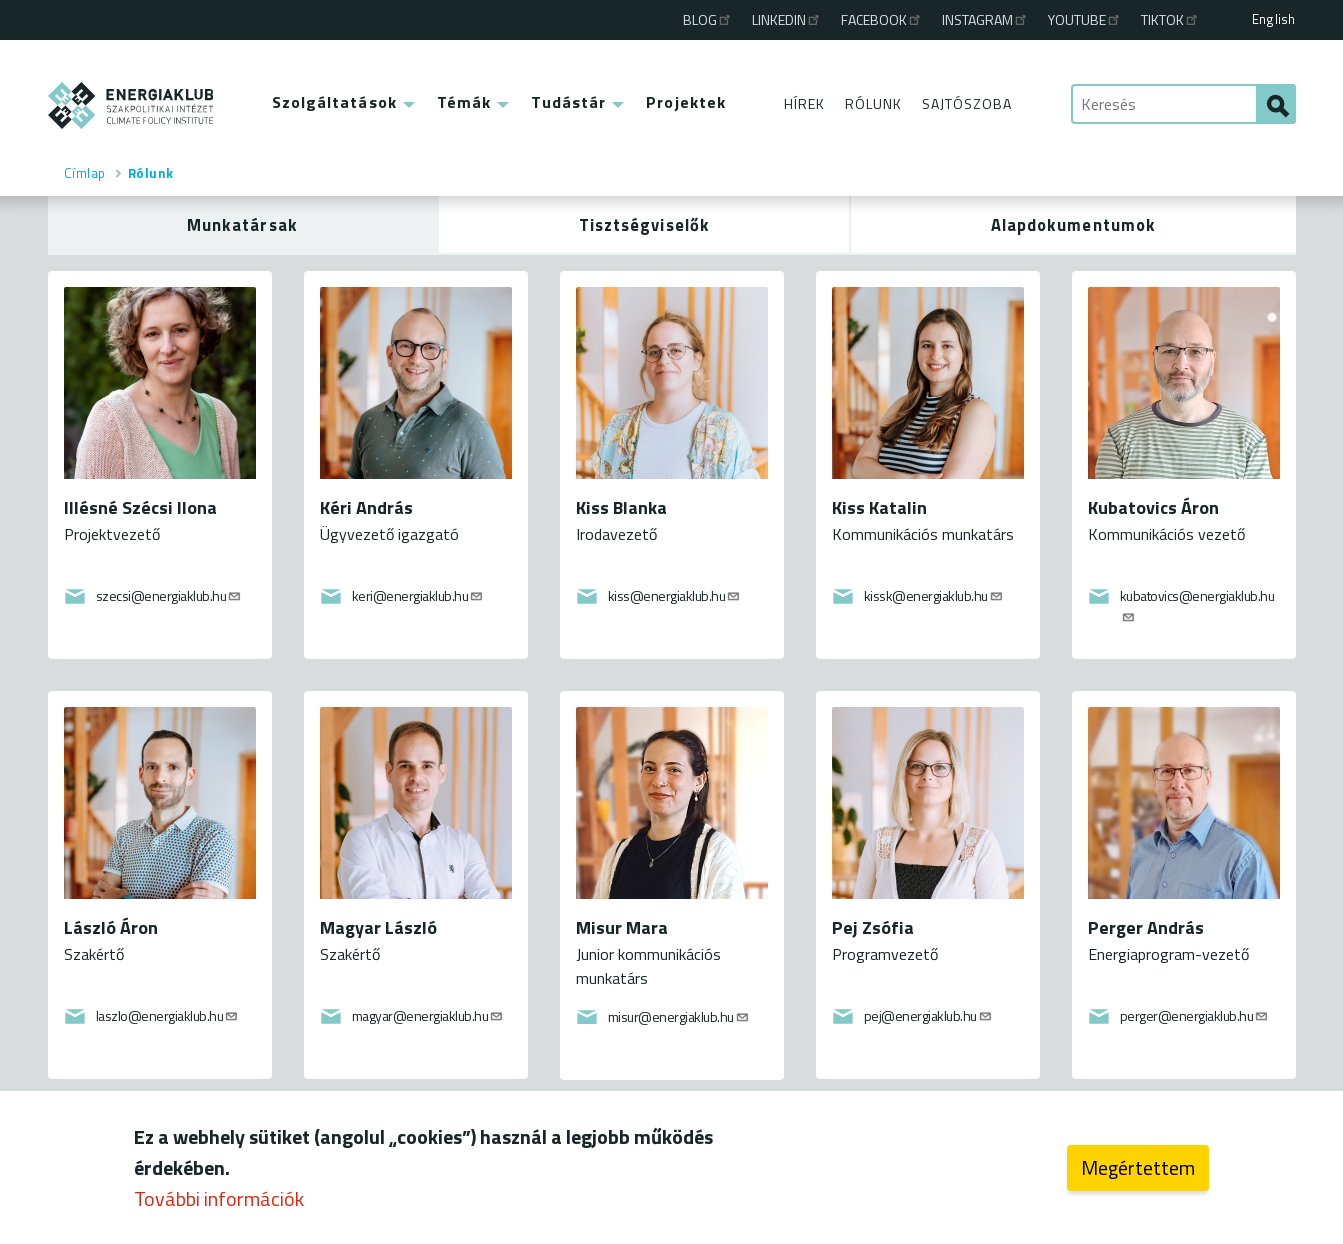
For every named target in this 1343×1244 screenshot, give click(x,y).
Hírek (804, 103)
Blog (708, 19)
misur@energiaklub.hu (679, 1016)
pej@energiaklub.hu (928, 1015)
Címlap (85, 173)
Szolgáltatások (334, 102)
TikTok (1170, 19)
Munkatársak (242, 224)
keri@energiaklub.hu (418, 595)
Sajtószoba (967, 103)
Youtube (1085, 19)
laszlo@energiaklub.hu (168, 1015)
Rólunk (873, 103)
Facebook (882, 19)
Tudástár (568, 102)
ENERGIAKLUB (131, 105)
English (1273, 19)
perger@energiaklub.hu (1195, 1015)
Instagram (985, 19)
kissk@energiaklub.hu (934, 595)
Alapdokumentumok (1074, 224)
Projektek (686, 102)
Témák (464, 102)
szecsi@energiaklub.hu (169, 595)
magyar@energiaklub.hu (428, 1015)
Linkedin (787, 19)
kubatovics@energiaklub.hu (1197, 603)
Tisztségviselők (645, 224)
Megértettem (1138, 1167)
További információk (219, 1198)
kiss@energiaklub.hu (675, 595)
